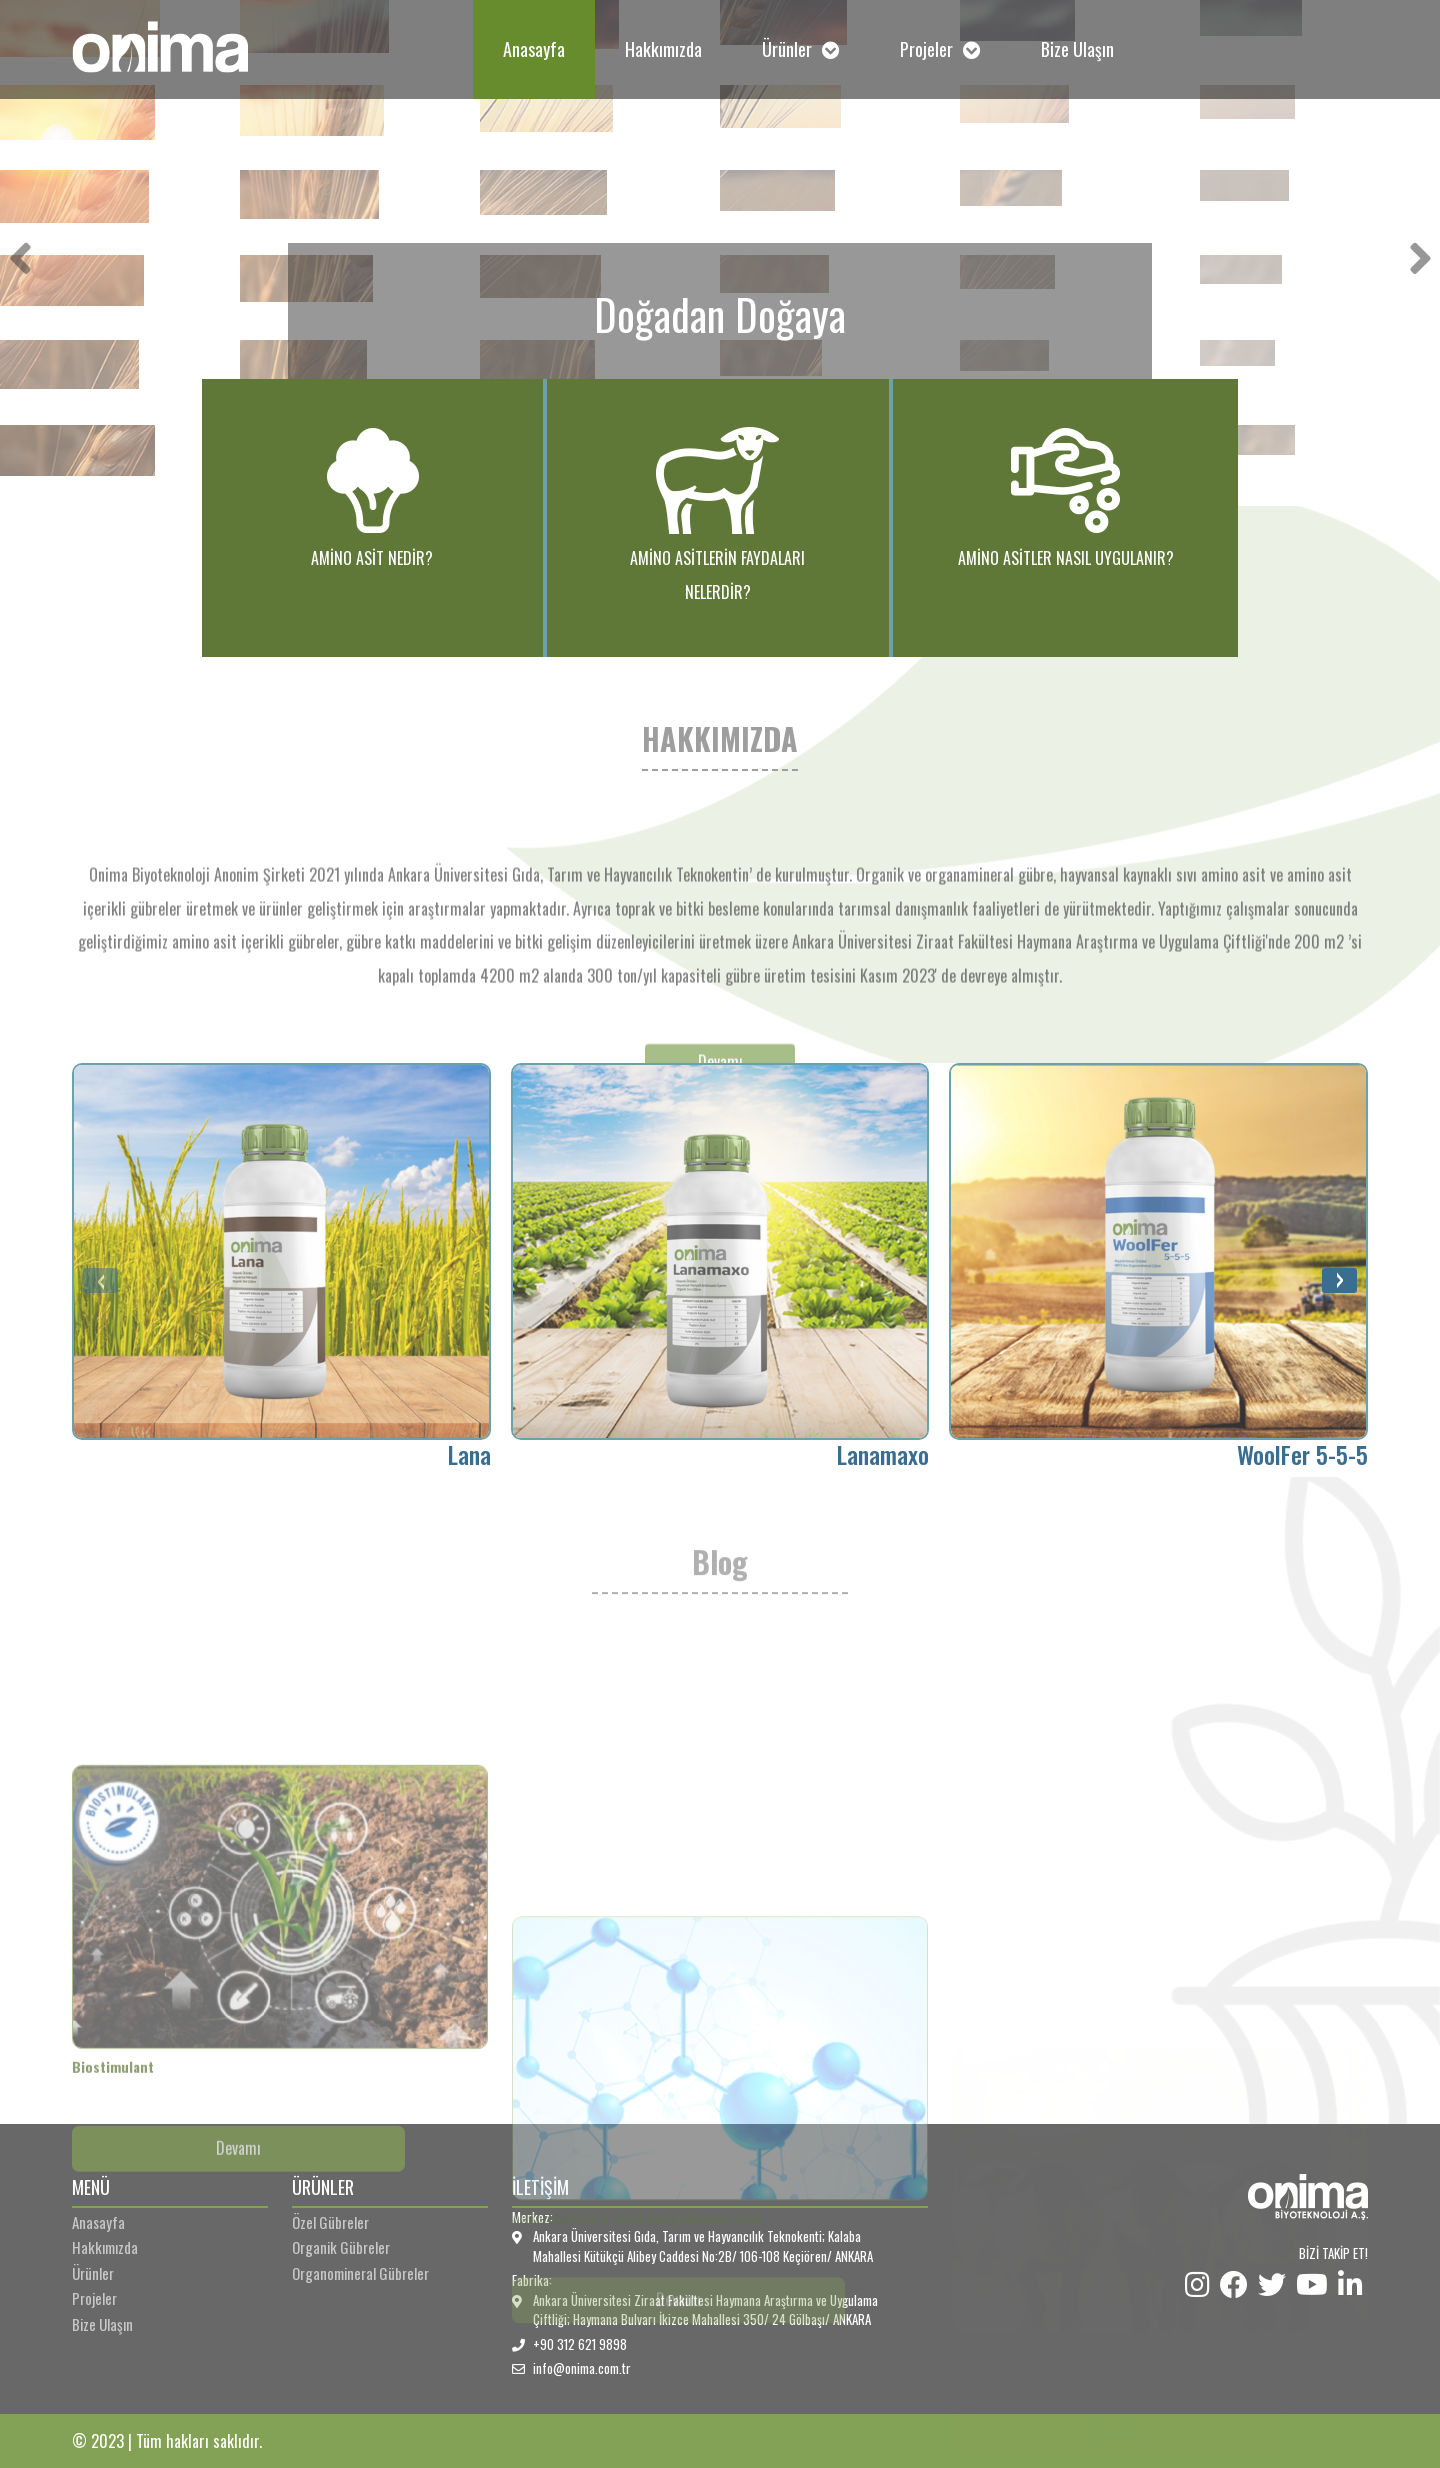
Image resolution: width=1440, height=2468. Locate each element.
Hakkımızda (663, 49)
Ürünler (801, 49)
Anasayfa (534, 49)
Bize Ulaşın (1077, 49)
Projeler (940, 49)
